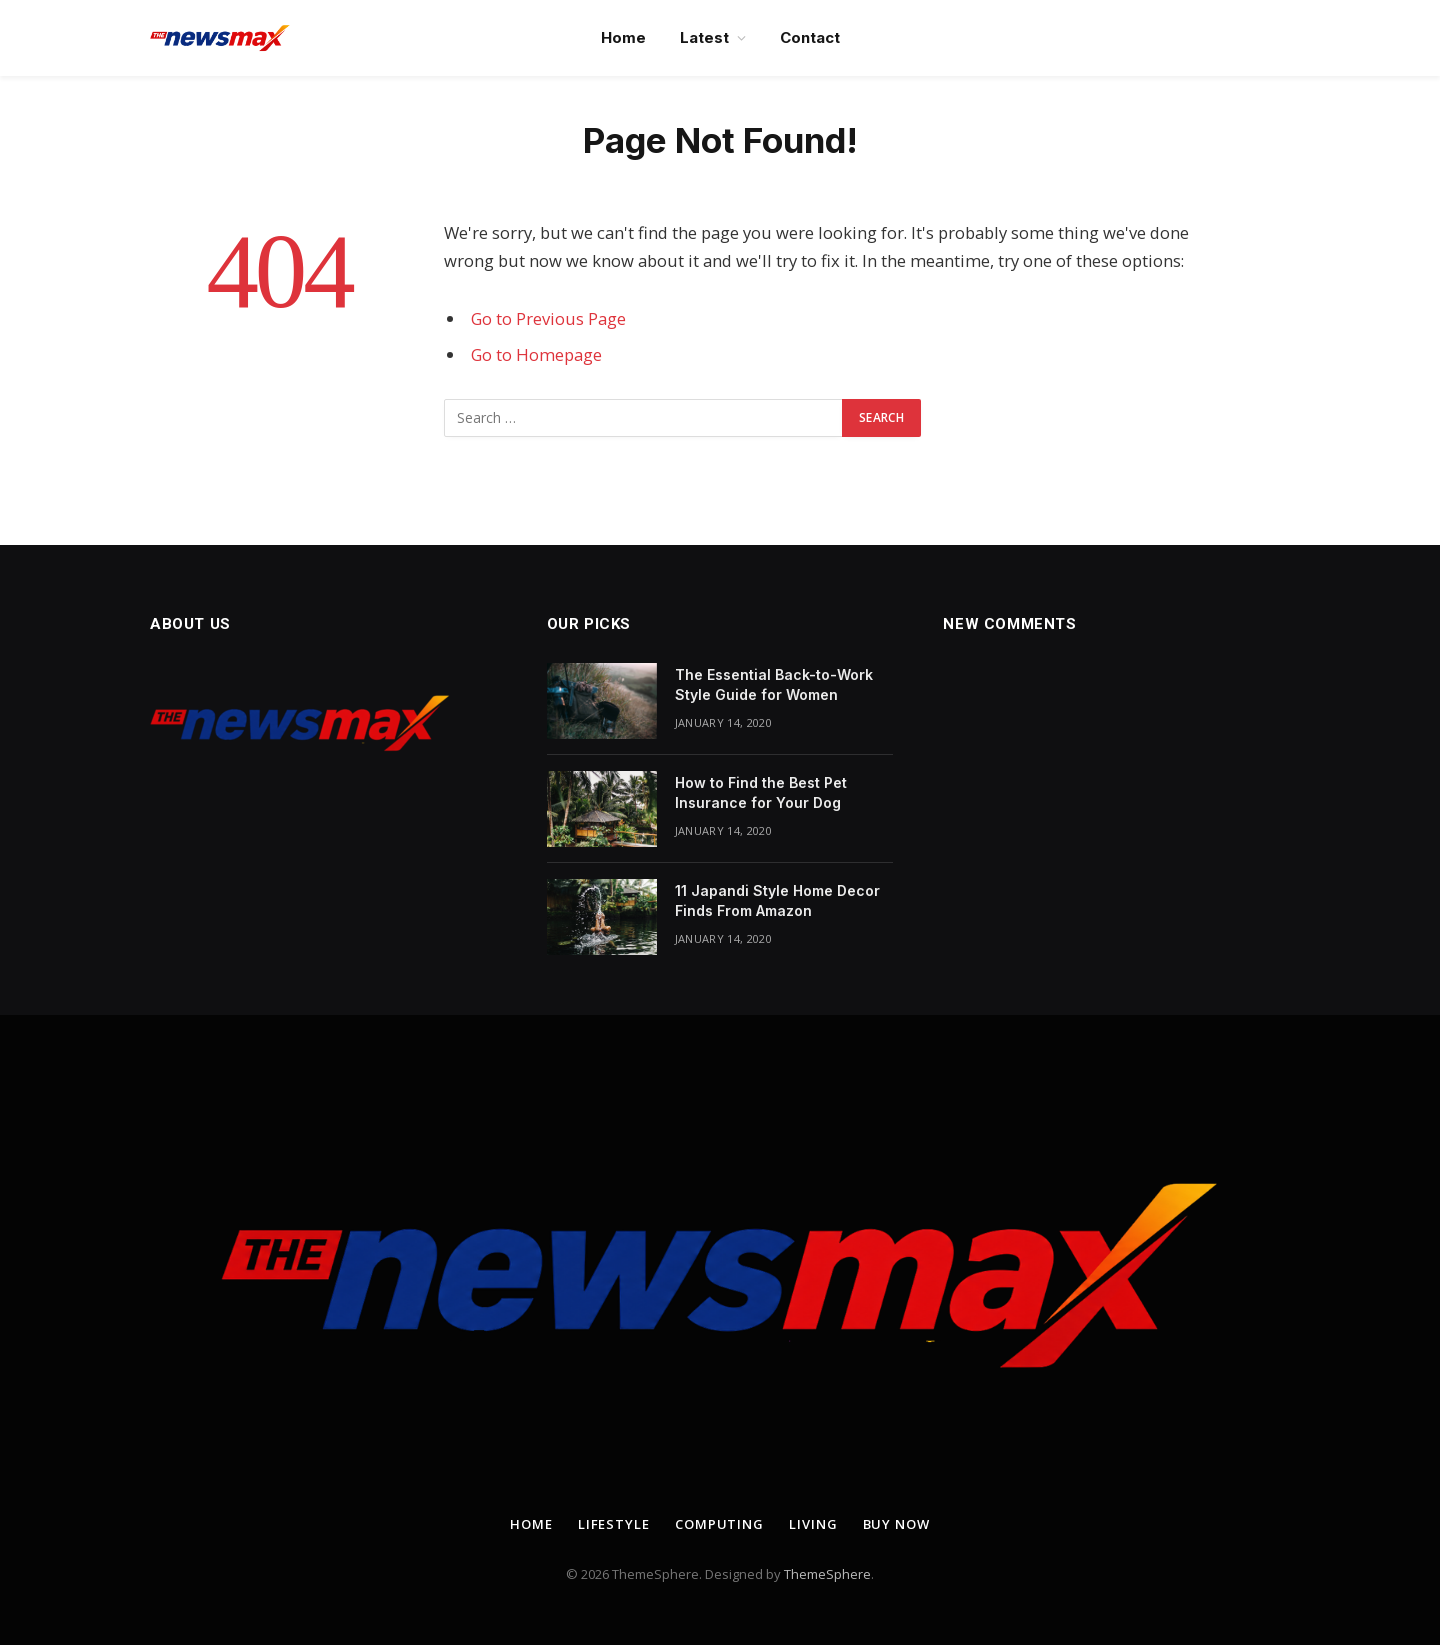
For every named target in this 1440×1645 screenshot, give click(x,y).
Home (623, 37)
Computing (719, 1524)
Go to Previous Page (548, 318)
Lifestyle (614, 1524)
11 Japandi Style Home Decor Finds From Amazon (777, 900)
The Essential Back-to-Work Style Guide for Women (774, 684)
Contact (810, 37)
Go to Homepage (536, 354)
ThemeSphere (827, 1574)
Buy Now (896, 1524)
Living (813, 1524)
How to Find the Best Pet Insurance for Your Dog (761, 792)
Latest (704, 37)
